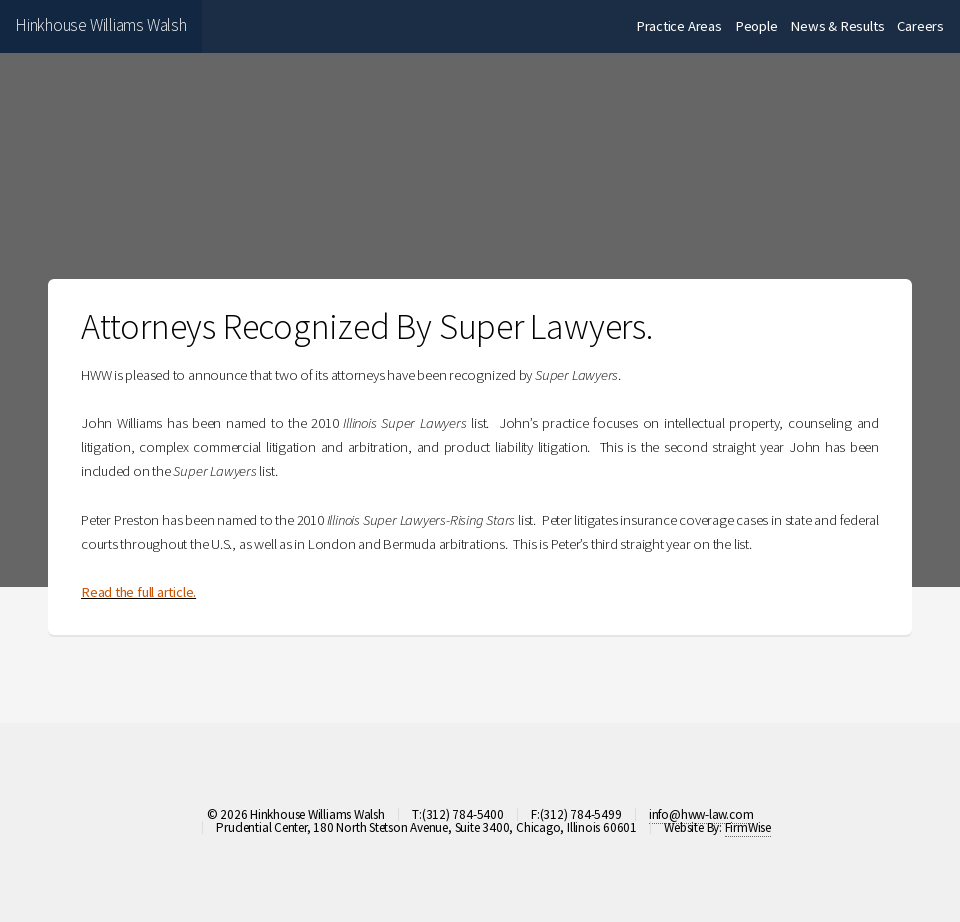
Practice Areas (679, 26)
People (756, 26)
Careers (920, 26)
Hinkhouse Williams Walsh (101, 25)
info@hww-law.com (701, 814)
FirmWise (748, 827)
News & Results (837, 26)
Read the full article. (138, 592)
